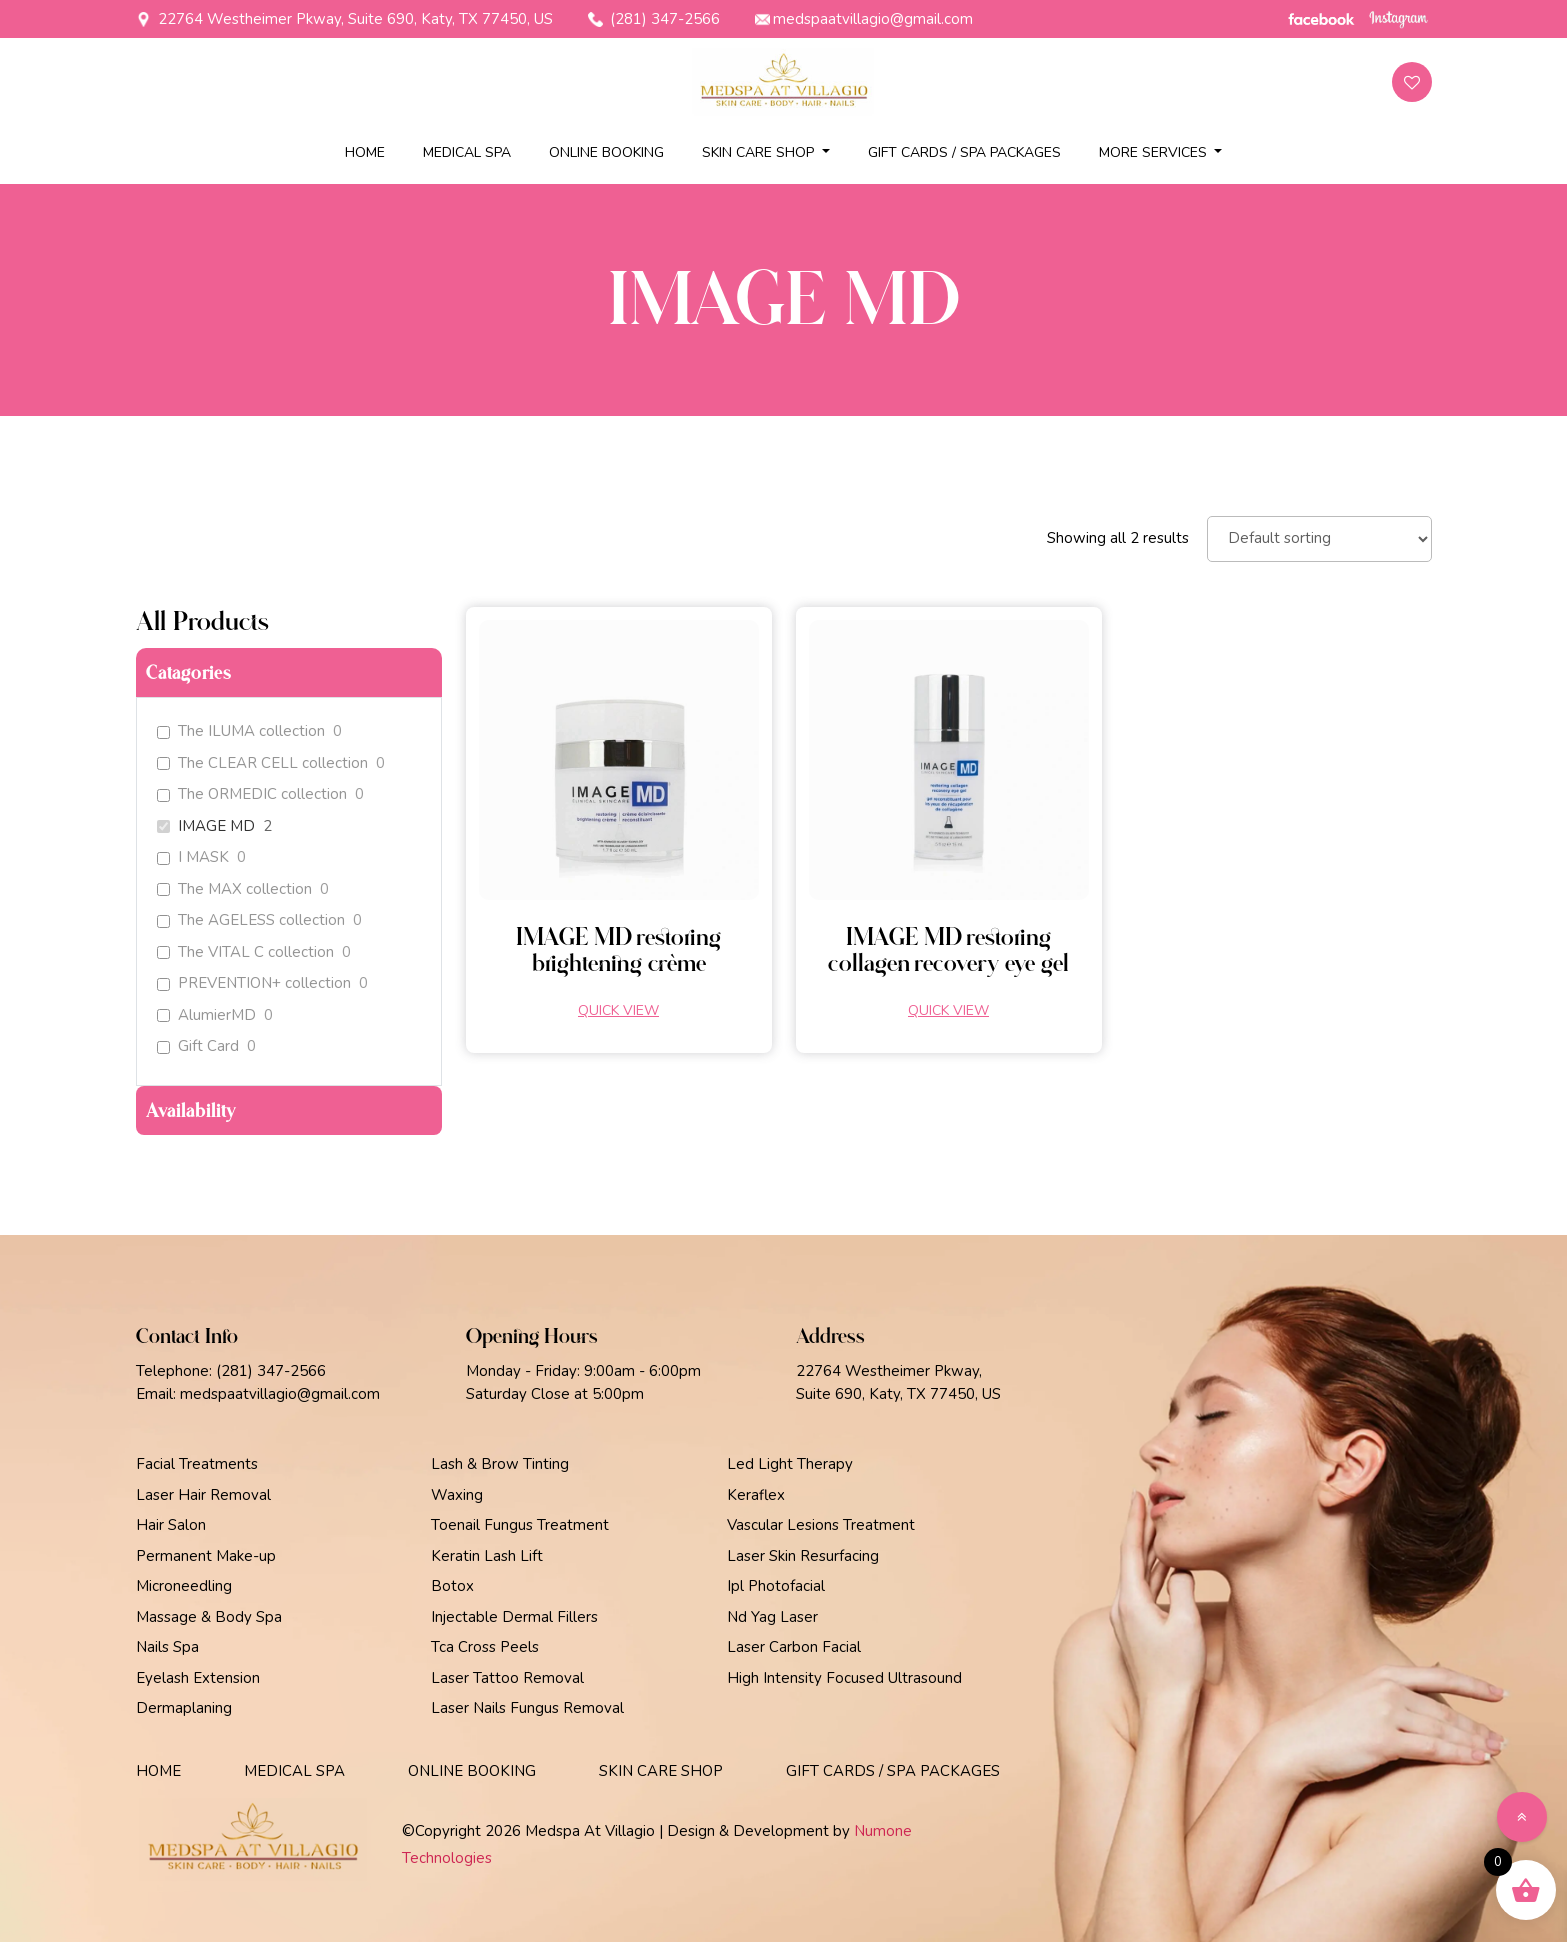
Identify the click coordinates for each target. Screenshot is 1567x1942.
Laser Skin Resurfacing (803, 1556)
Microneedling (184, 1586)
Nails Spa (167, 1647)
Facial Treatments (197, 1464)
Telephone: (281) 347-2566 (231, 1371)
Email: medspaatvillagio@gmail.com (258, 1394)
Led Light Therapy (790, 1464)
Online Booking (606, 152)
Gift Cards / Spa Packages (964, 152)
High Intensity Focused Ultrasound (844, 1678)
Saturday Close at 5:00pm (555, 1394)
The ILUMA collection (251, 731)
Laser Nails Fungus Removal (527, 1708)
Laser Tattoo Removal (507, 1678)
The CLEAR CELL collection (273, 763)
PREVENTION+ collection (264, 983)
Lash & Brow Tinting (500, 1464)
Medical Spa (467, 152)
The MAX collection (245, 889)
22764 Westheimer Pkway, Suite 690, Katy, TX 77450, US (344, 19)
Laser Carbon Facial (794, 1647)
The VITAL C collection (256, 952)
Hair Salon (171, 1525)
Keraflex (756, 1495)
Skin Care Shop (760, 152)
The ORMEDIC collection (262, 794)
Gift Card (208, 1046)
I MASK (203, 857)
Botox (452, 1586)
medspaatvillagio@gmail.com (864, 19)
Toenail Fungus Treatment (520, 1525)
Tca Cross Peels (485, 1647)
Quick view (618, 1010)
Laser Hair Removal (203, 1495)
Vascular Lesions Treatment (821, 1525)
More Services (1155, 152)
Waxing (457, 1495)
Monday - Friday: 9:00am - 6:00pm (583, 1371)
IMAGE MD (216, 826)
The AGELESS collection (261, 920)
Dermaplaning (184, 1708)
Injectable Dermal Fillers (514, 1617)
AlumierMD (217, 1015)
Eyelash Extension (198, 1678)
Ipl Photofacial (776, 1586)
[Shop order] (1319, 539)
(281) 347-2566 (654, 19)
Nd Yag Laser (772, 1617)
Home (365, 152)
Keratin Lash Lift (487, 1556)
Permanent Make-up (206, 1556)
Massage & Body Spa (209, 1617)
